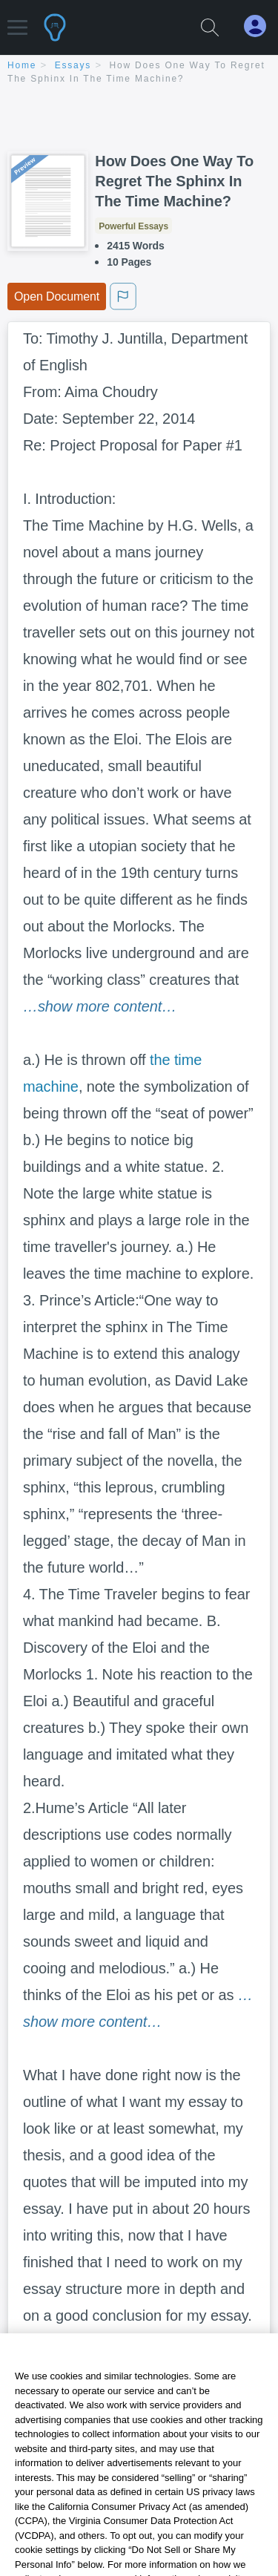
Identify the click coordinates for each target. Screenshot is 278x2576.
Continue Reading (139, 2396)
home (21, 65)
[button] (17, 20)
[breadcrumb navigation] (139, 73)
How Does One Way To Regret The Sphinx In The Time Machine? (174, 181)
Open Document (56, 296)
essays (73, 65)
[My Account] (261, 26)
